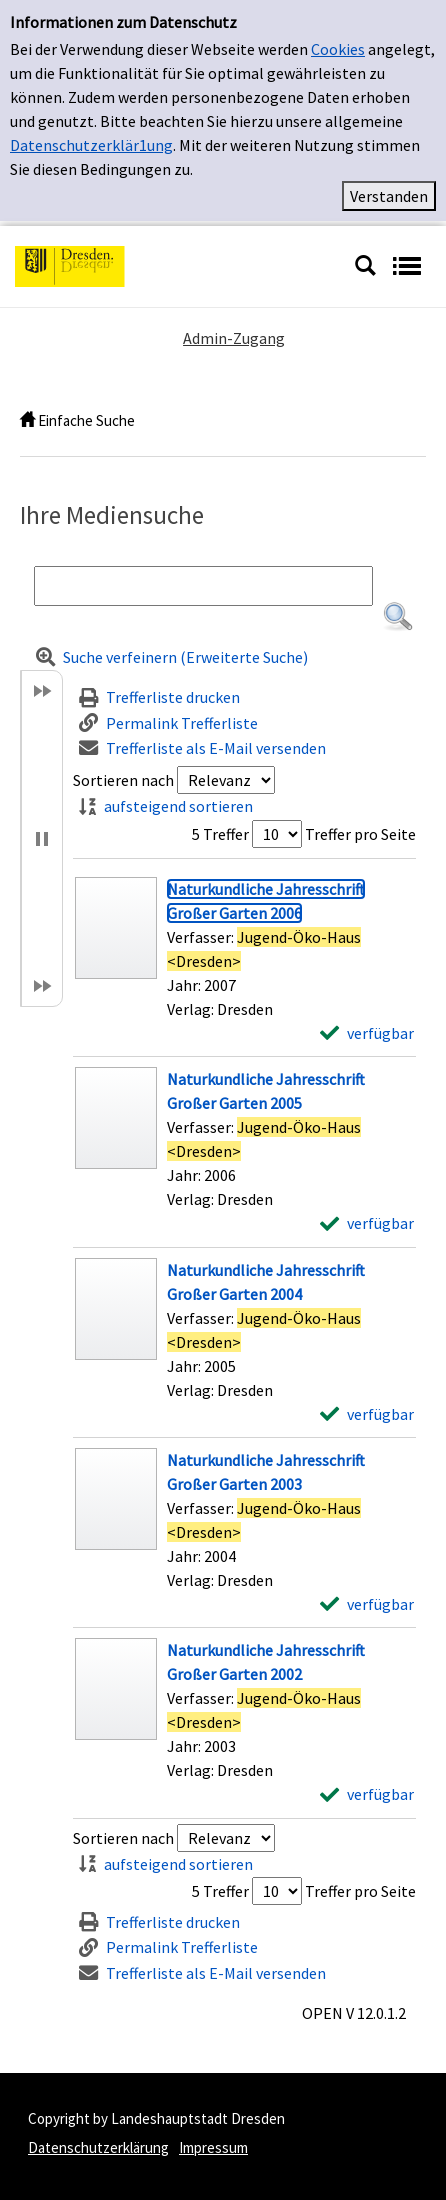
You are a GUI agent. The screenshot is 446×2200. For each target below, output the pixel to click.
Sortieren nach (123, 780)
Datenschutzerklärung (98, 2147)
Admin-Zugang (234, 338)
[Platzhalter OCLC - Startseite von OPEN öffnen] (177, 264)
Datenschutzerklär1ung (91, 145)
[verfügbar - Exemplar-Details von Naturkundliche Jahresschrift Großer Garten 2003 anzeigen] (367, 1604)
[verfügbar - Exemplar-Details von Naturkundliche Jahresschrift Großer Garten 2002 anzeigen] (367, 1794)
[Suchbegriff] (203, 586)
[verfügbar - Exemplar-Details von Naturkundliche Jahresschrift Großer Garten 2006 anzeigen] (367, 1033)
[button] (398, 617)
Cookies (338, 49)
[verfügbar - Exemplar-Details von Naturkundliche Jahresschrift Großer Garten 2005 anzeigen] (367, 1223)
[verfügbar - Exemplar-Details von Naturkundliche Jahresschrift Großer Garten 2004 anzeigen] (367, 1414)
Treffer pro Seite (360, 834)
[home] (27, 420)
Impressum (213, 2147)
